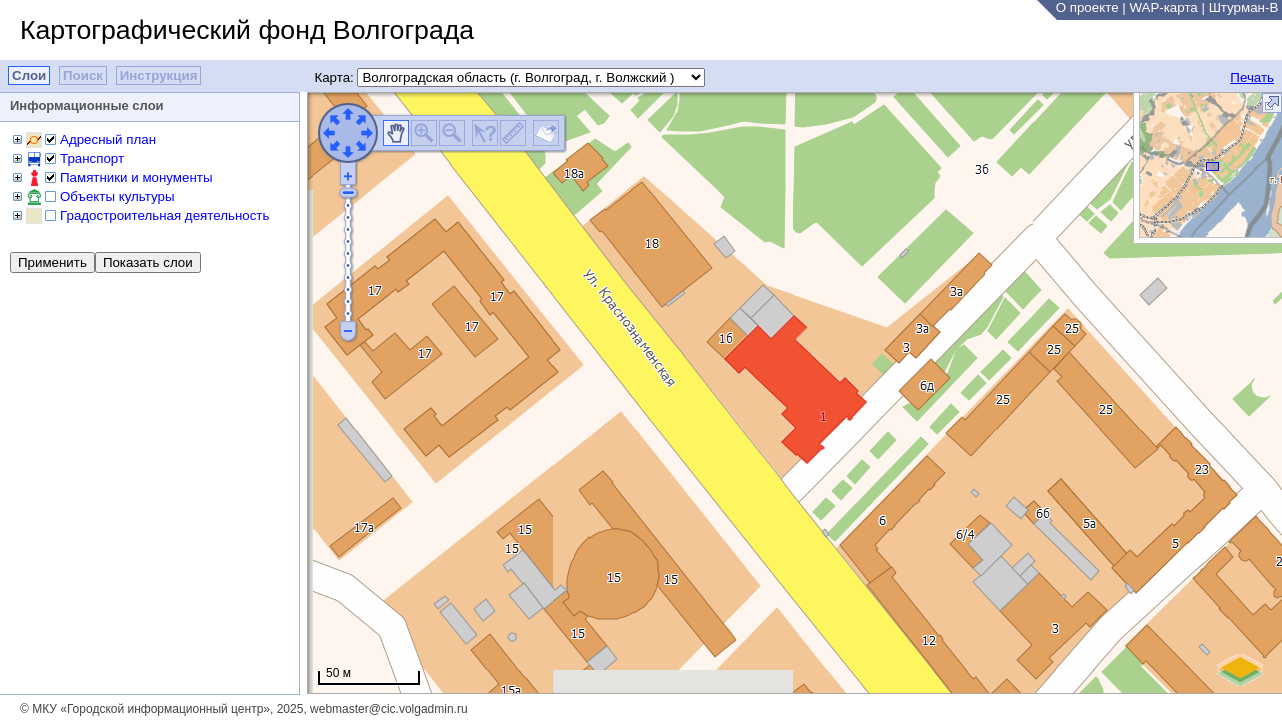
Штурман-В (1244, 7)
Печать (1252, 77)
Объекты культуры (117, 196)
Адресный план (108, 139)
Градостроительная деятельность (164, 215)
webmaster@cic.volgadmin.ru (389, 709)
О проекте (1087, 7)
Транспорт (92, 158)
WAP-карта (1163, 7)
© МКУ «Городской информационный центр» (145, 709)
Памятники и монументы (136, 177)
